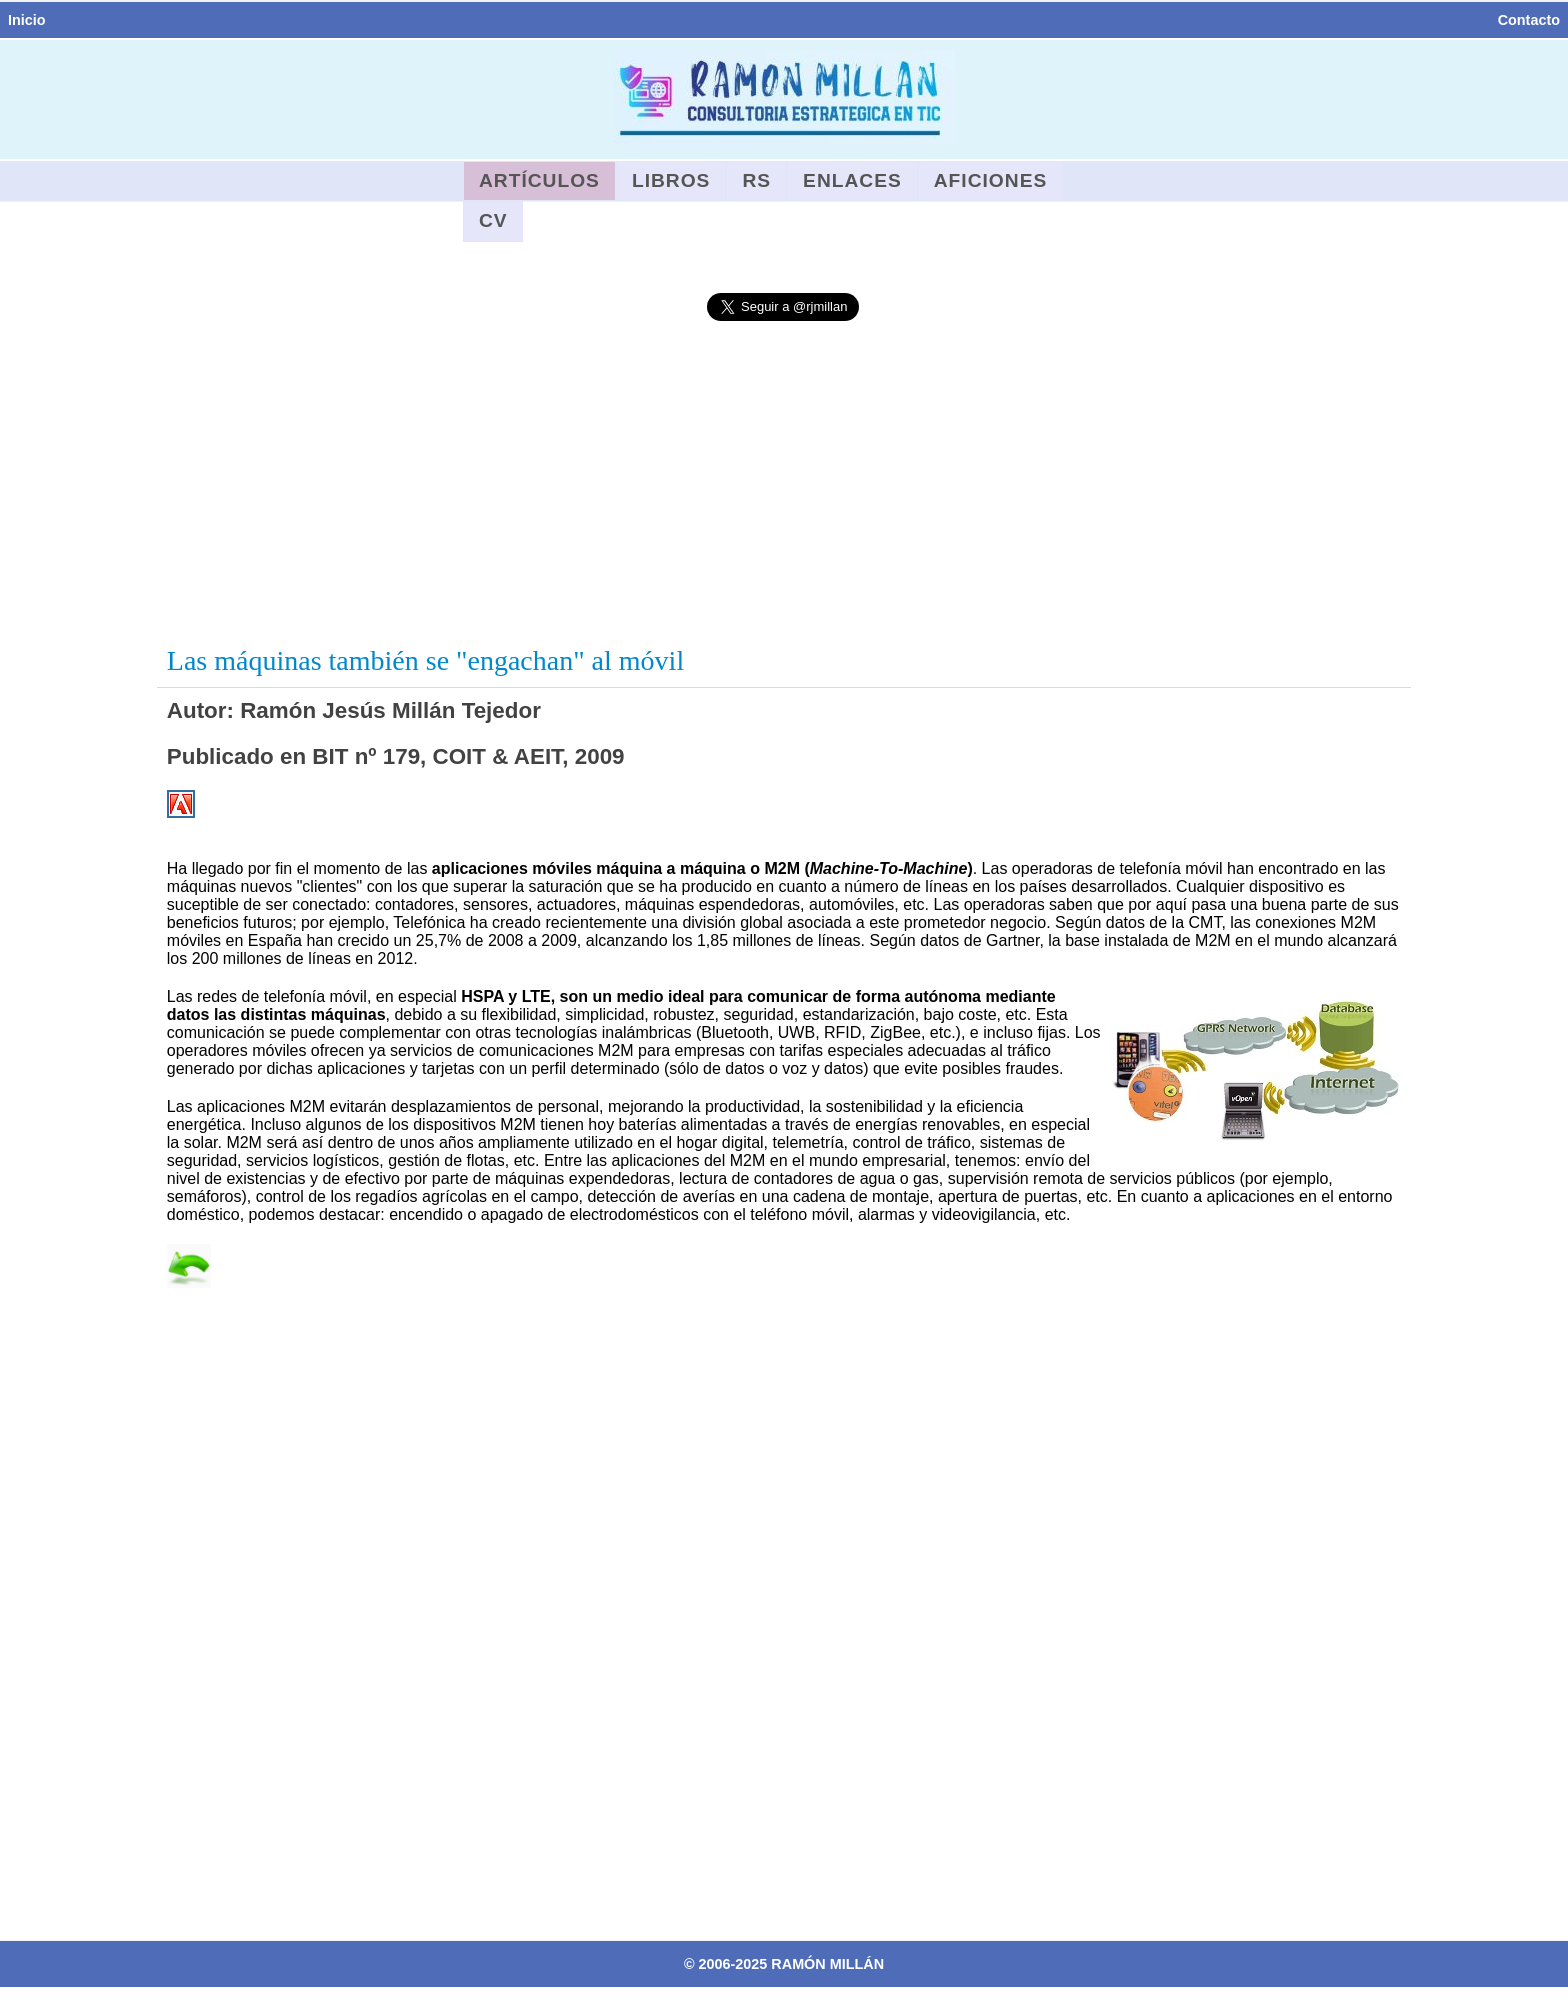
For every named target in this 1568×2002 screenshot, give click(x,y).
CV (493, 220)
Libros (671, 180)
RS (756, 180)
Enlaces (852, 180)
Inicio (27, 20)
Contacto (1529, 20)
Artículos (539, 180)
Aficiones (990, 180)
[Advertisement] (784, 485)
